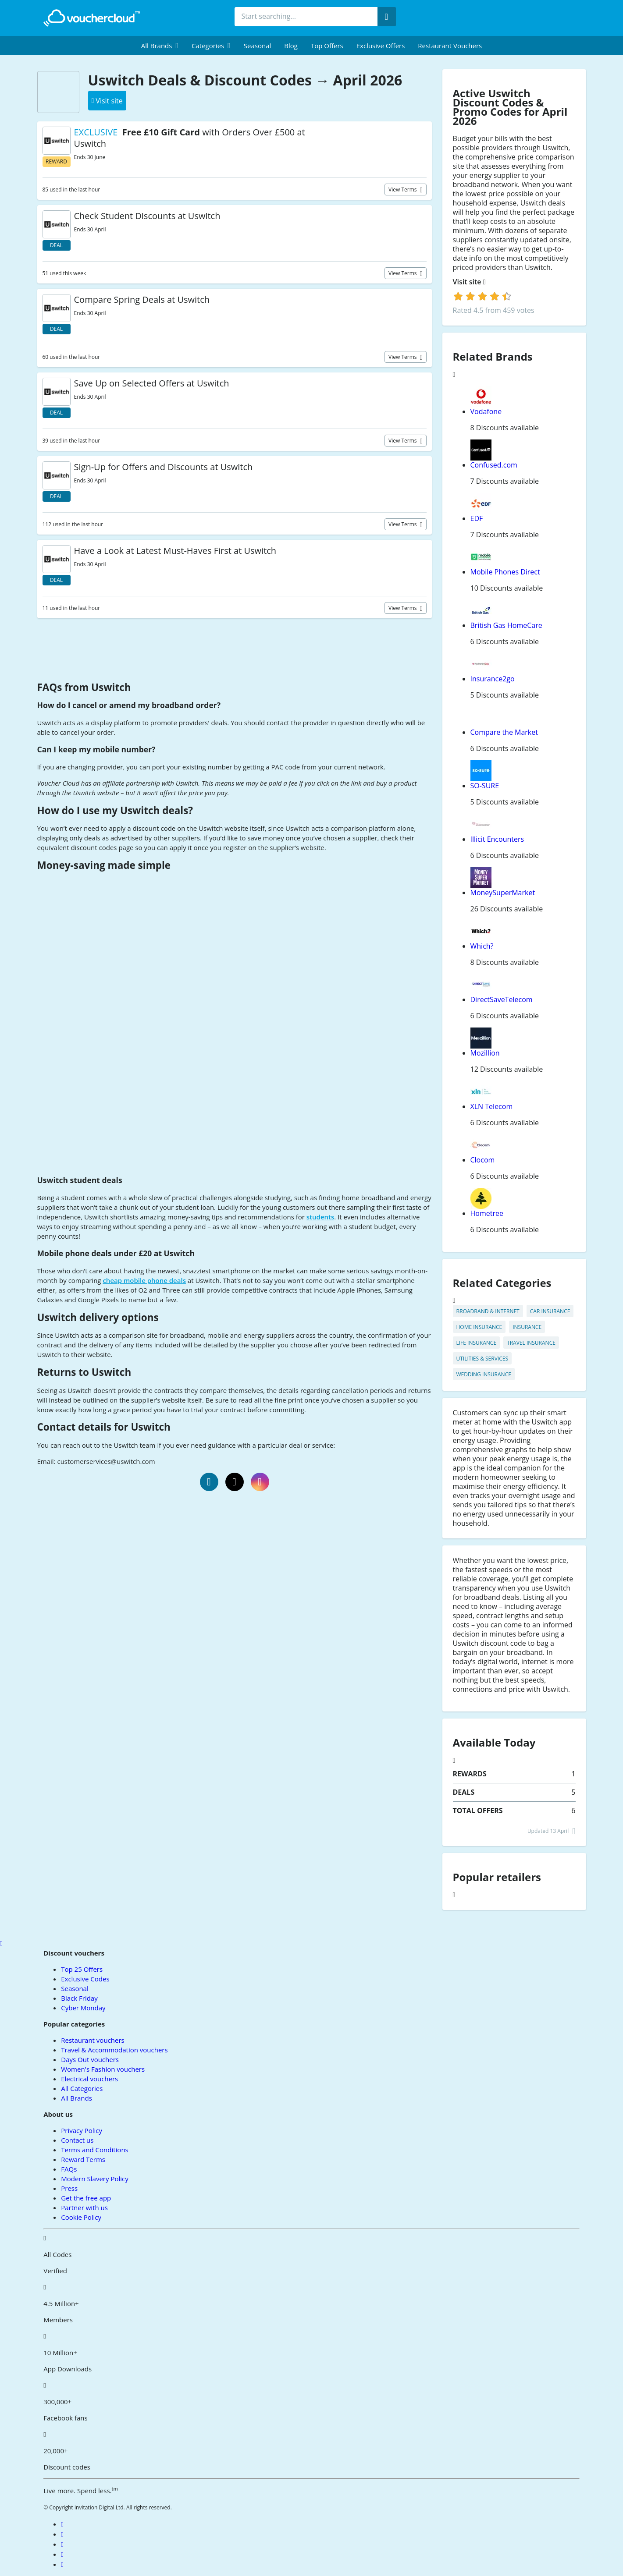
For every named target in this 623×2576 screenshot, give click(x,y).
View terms (403, 189)
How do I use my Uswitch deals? (115, 810)
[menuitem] (160, 45)
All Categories (82, 2088)
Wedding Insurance (483, 1374)
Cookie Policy (81, 2217)
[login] (482, 296)
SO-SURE (484, 785)
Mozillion (485, 1053)
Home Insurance (479, 1327)
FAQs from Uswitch (84, 687)
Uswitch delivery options (98, 1317)
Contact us (77, 2140)
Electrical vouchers (89, 2078)
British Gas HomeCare (506, 625)
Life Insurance (476, 1342)
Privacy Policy (81, 2130)
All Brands (76, 2098)
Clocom (482, 1160)
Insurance (527, 1327)
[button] (160, 45)
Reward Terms (83, 2159)
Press (69, 2188)
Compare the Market (504, 732)
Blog (291, 45)
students (320, 1216)
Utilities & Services (482, 1358)
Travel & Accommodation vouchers (114, 2049)
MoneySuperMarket (502, 892)
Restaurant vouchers (450, 45)
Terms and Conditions (94, 2149)
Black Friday (79, 1998)
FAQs (69, 2169)
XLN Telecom (491, 1106)
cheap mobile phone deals (144, 1280)
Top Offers (327, 45)
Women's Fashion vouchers (103, 2069)
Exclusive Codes (85, 1978)
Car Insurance (550, 1311)
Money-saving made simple (104, 865)
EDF (476, 518)
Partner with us (84, 2207)
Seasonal (257, 45)
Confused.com (493, 465)
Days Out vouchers (90, 2059)
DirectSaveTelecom (501, 999)
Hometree (486, 1213)
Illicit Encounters (497, 839)
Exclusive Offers (380, 45)
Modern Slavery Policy (94, 2178)
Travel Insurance (531, 1342)
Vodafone (486, 411)
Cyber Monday (83, 2007)
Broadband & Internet (488, 1311)
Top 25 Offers (82, 1969)
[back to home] (91, 18)
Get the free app (86, 2197)
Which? (482, 946)
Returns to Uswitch (84, 1372)
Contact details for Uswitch (104, 1427)
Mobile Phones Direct (505, 572)
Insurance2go (492, 679)
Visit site (469, 282)
